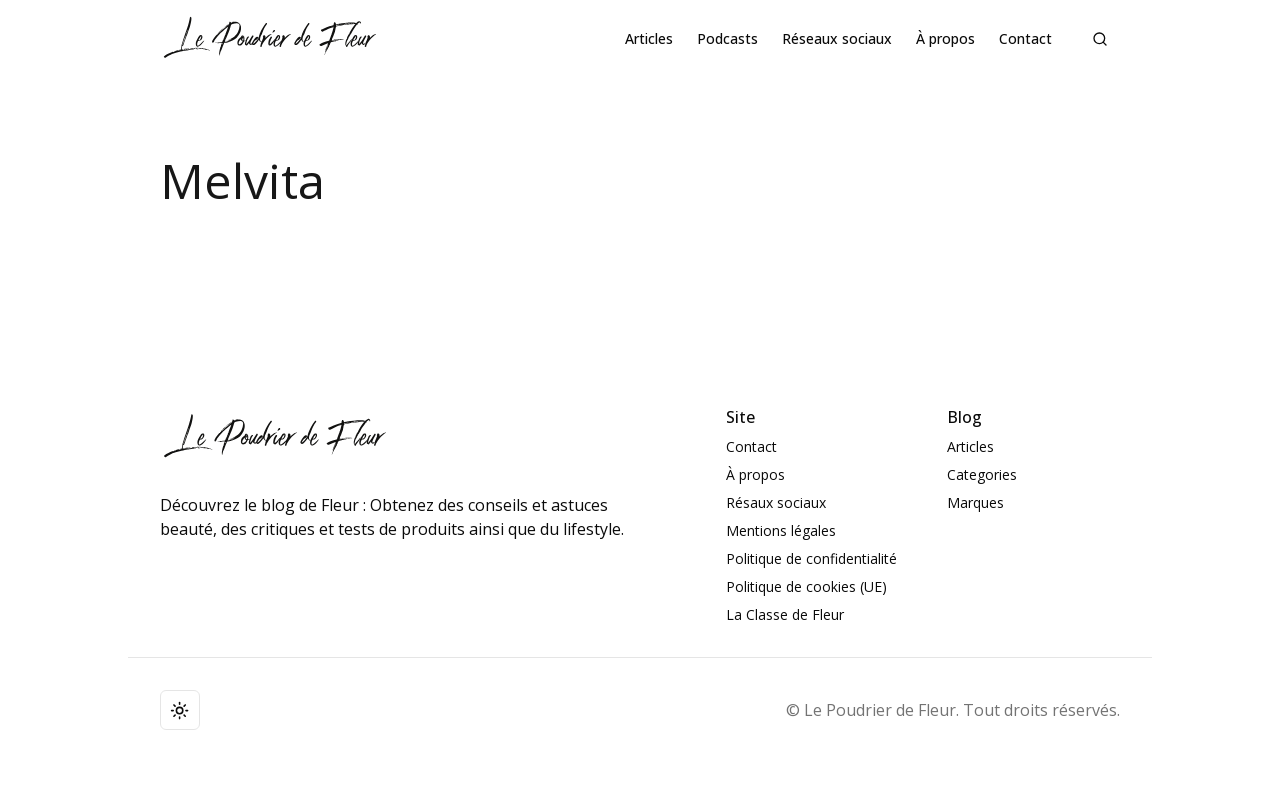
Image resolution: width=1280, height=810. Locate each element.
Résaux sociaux (776, 502)
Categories (982, 474)
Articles (649, 38)
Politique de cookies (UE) (806, 586)
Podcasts (727, 38)
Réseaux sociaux (837, 38)
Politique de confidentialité (811, 558)
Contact (1025, 38)
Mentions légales (781, 530)
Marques (975, 502)
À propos (945, 38)
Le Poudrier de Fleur (880, 710)
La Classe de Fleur (785, 614)
